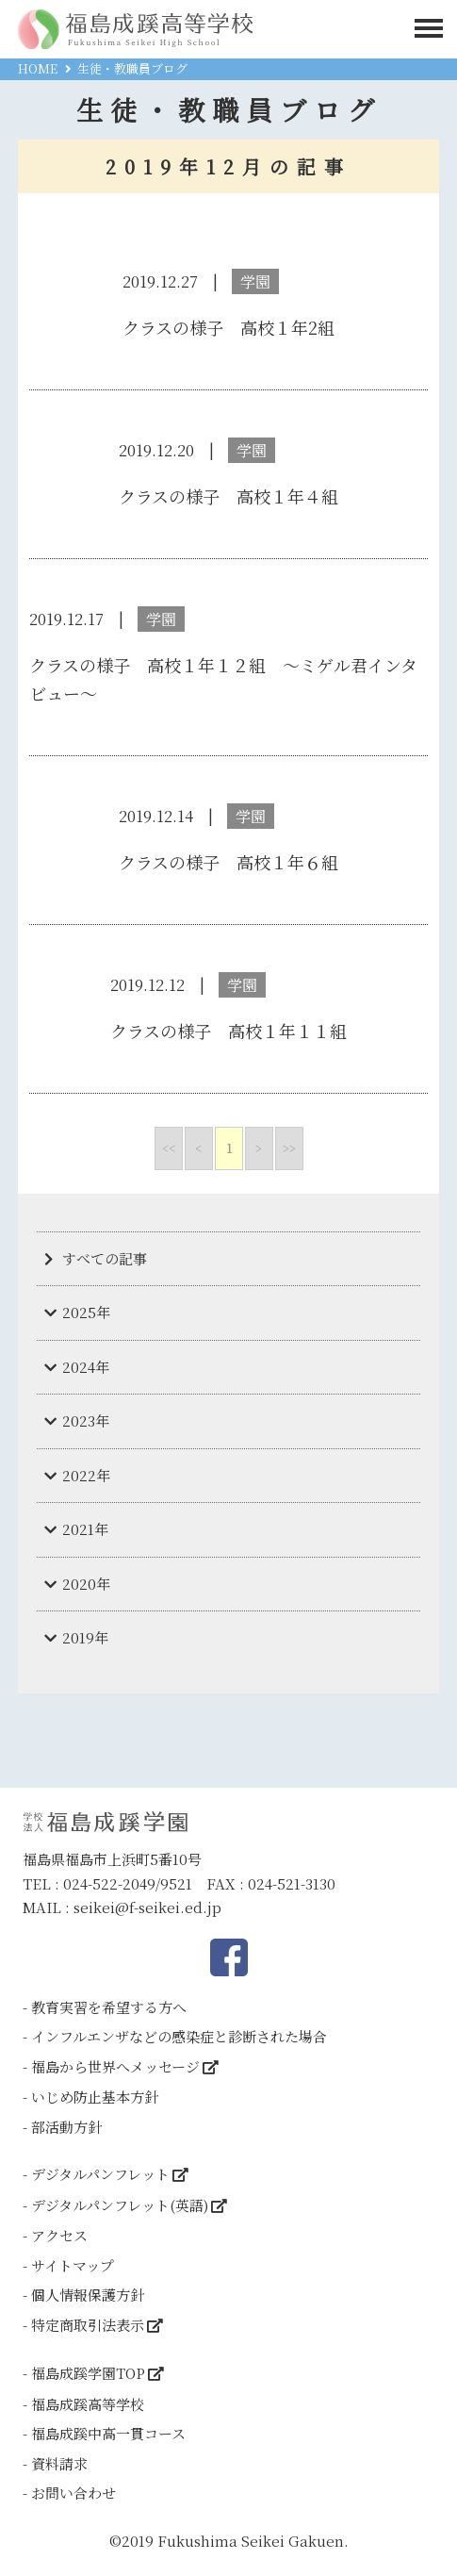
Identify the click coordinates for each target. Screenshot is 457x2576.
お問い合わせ (73, 2492)
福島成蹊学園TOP (88, 2373)
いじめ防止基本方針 (94, 2096)
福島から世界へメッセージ (115, 2066)
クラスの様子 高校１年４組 (228, 496)
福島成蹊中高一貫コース (108, 2433)
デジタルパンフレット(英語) (119, 2205)
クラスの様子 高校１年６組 (228, 862)
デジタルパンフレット (100, 2174)
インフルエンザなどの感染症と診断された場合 (179, 2036)
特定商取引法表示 (87, 2325)
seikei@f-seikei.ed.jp (147, 1907)
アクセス (59, 2235)
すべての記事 (104, 1258)
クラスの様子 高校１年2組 (228, 327)
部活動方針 (66, 2127)
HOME (37, 68)
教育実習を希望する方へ (109, 2007)
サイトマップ (72, 2265)
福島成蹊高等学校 (87, 2404)
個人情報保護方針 (87, 2294)
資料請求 (59, 2463)
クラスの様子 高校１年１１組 (228, 1030)
